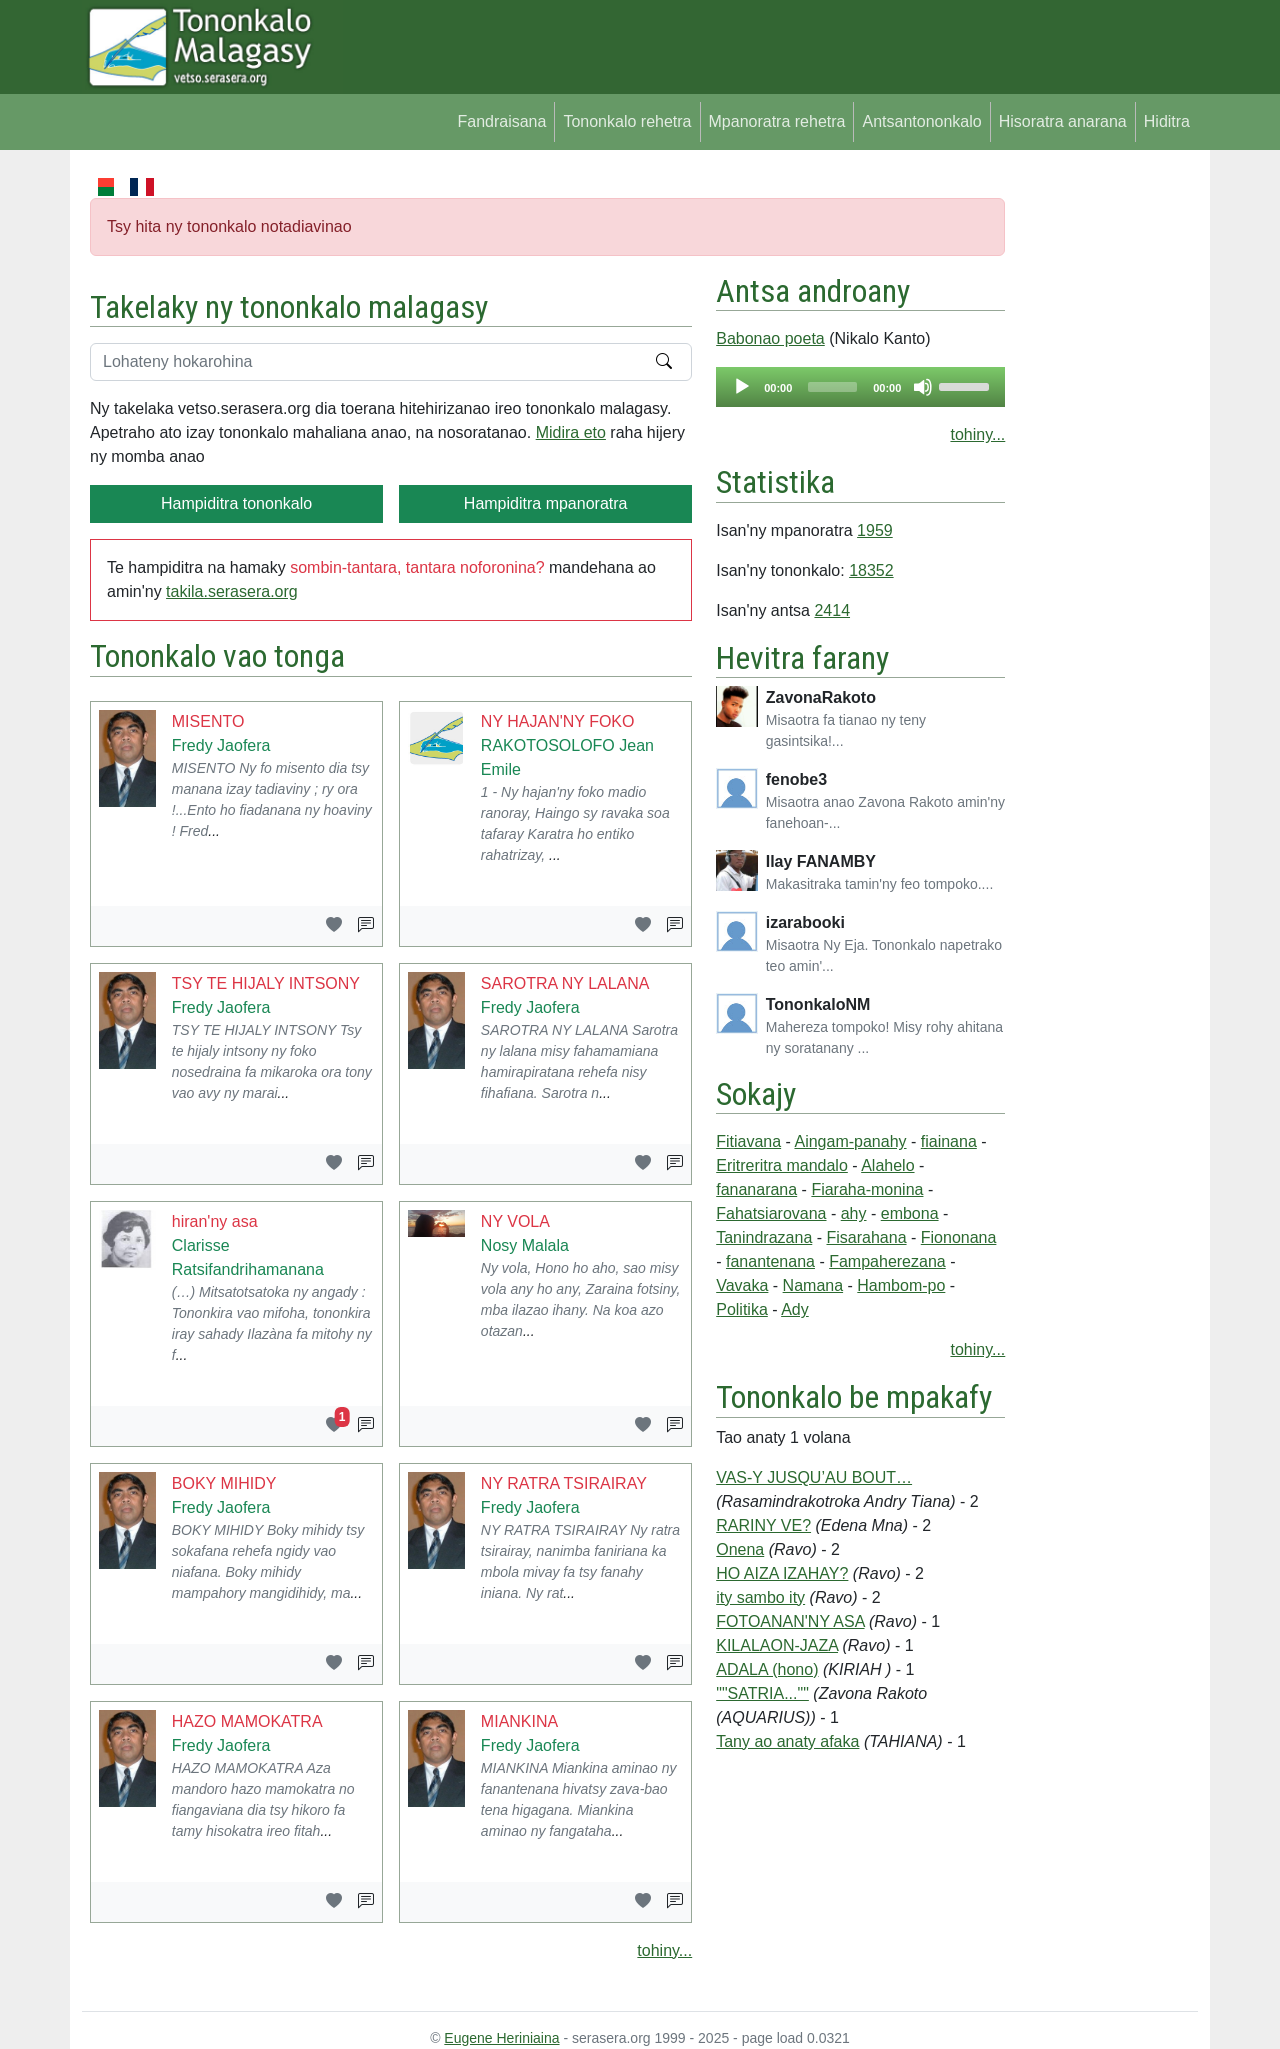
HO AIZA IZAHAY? (782, 1573)
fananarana (756, 1189)
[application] (860, 387)
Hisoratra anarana (1063, 121)
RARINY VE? (763, 1525)
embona (910, 1213)
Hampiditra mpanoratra (546, 503)
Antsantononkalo (921, 121)
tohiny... (664, 1950)
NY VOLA (515, 1221)
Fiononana (959, 1237)
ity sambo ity (760, 1597)
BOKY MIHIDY (224, 1483)
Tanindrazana (764, 1237)
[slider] (832, 387)
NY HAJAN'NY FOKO (558, 721)
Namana (813, 1285)
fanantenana (770, 1261)
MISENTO (208, 721)
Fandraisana (501, 121)
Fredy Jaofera (221, 745)
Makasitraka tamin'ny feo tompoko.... (880, 884)
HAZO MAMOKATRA (247, 1721)
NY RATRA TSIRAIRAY (564, 1483)
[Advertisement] (1101, 474)
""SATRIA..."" (762, 1693)
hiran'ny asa (215, 1221)
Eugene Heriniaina (501, 2038)
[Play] (742, 387)
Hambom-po (901, 1285)
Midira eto (571, 432)
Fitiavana (748, 1141)
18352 (871, 570)
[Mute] (923, 387)
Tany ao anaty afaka (787, 1741)
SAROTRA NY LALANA (565, 983)
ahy (854, 1213)
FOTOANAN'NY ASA (790, 1621)
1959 (875, 530)
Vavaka (742, 1285)
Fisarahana (867, 1237)
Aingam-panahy (850, 1141)
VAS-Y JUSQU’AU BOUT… (814, 1477)
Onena (740, 1549)
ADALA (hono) (767, 1669)
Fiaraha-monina (867, 1189)
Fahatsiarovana (771, 1213)
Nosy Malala (525, 1245)
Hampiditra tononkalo (236, 503)
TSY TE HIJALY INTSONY (266, 983)
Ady (795, 1309)
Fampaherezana (887, 1261)
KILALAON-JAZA (777, 1645)
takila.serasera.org (232, 591)
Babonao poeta (770, 338)
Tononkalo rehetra (627, 121)
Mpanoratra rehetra (777, 121)
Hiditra (1167, 121)
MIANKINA (519, 1721)
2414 (832, 610)
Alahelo (887, 1165)
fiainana (949, 1141)
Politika (742, 1309)
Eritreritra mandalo (782, 1165)
